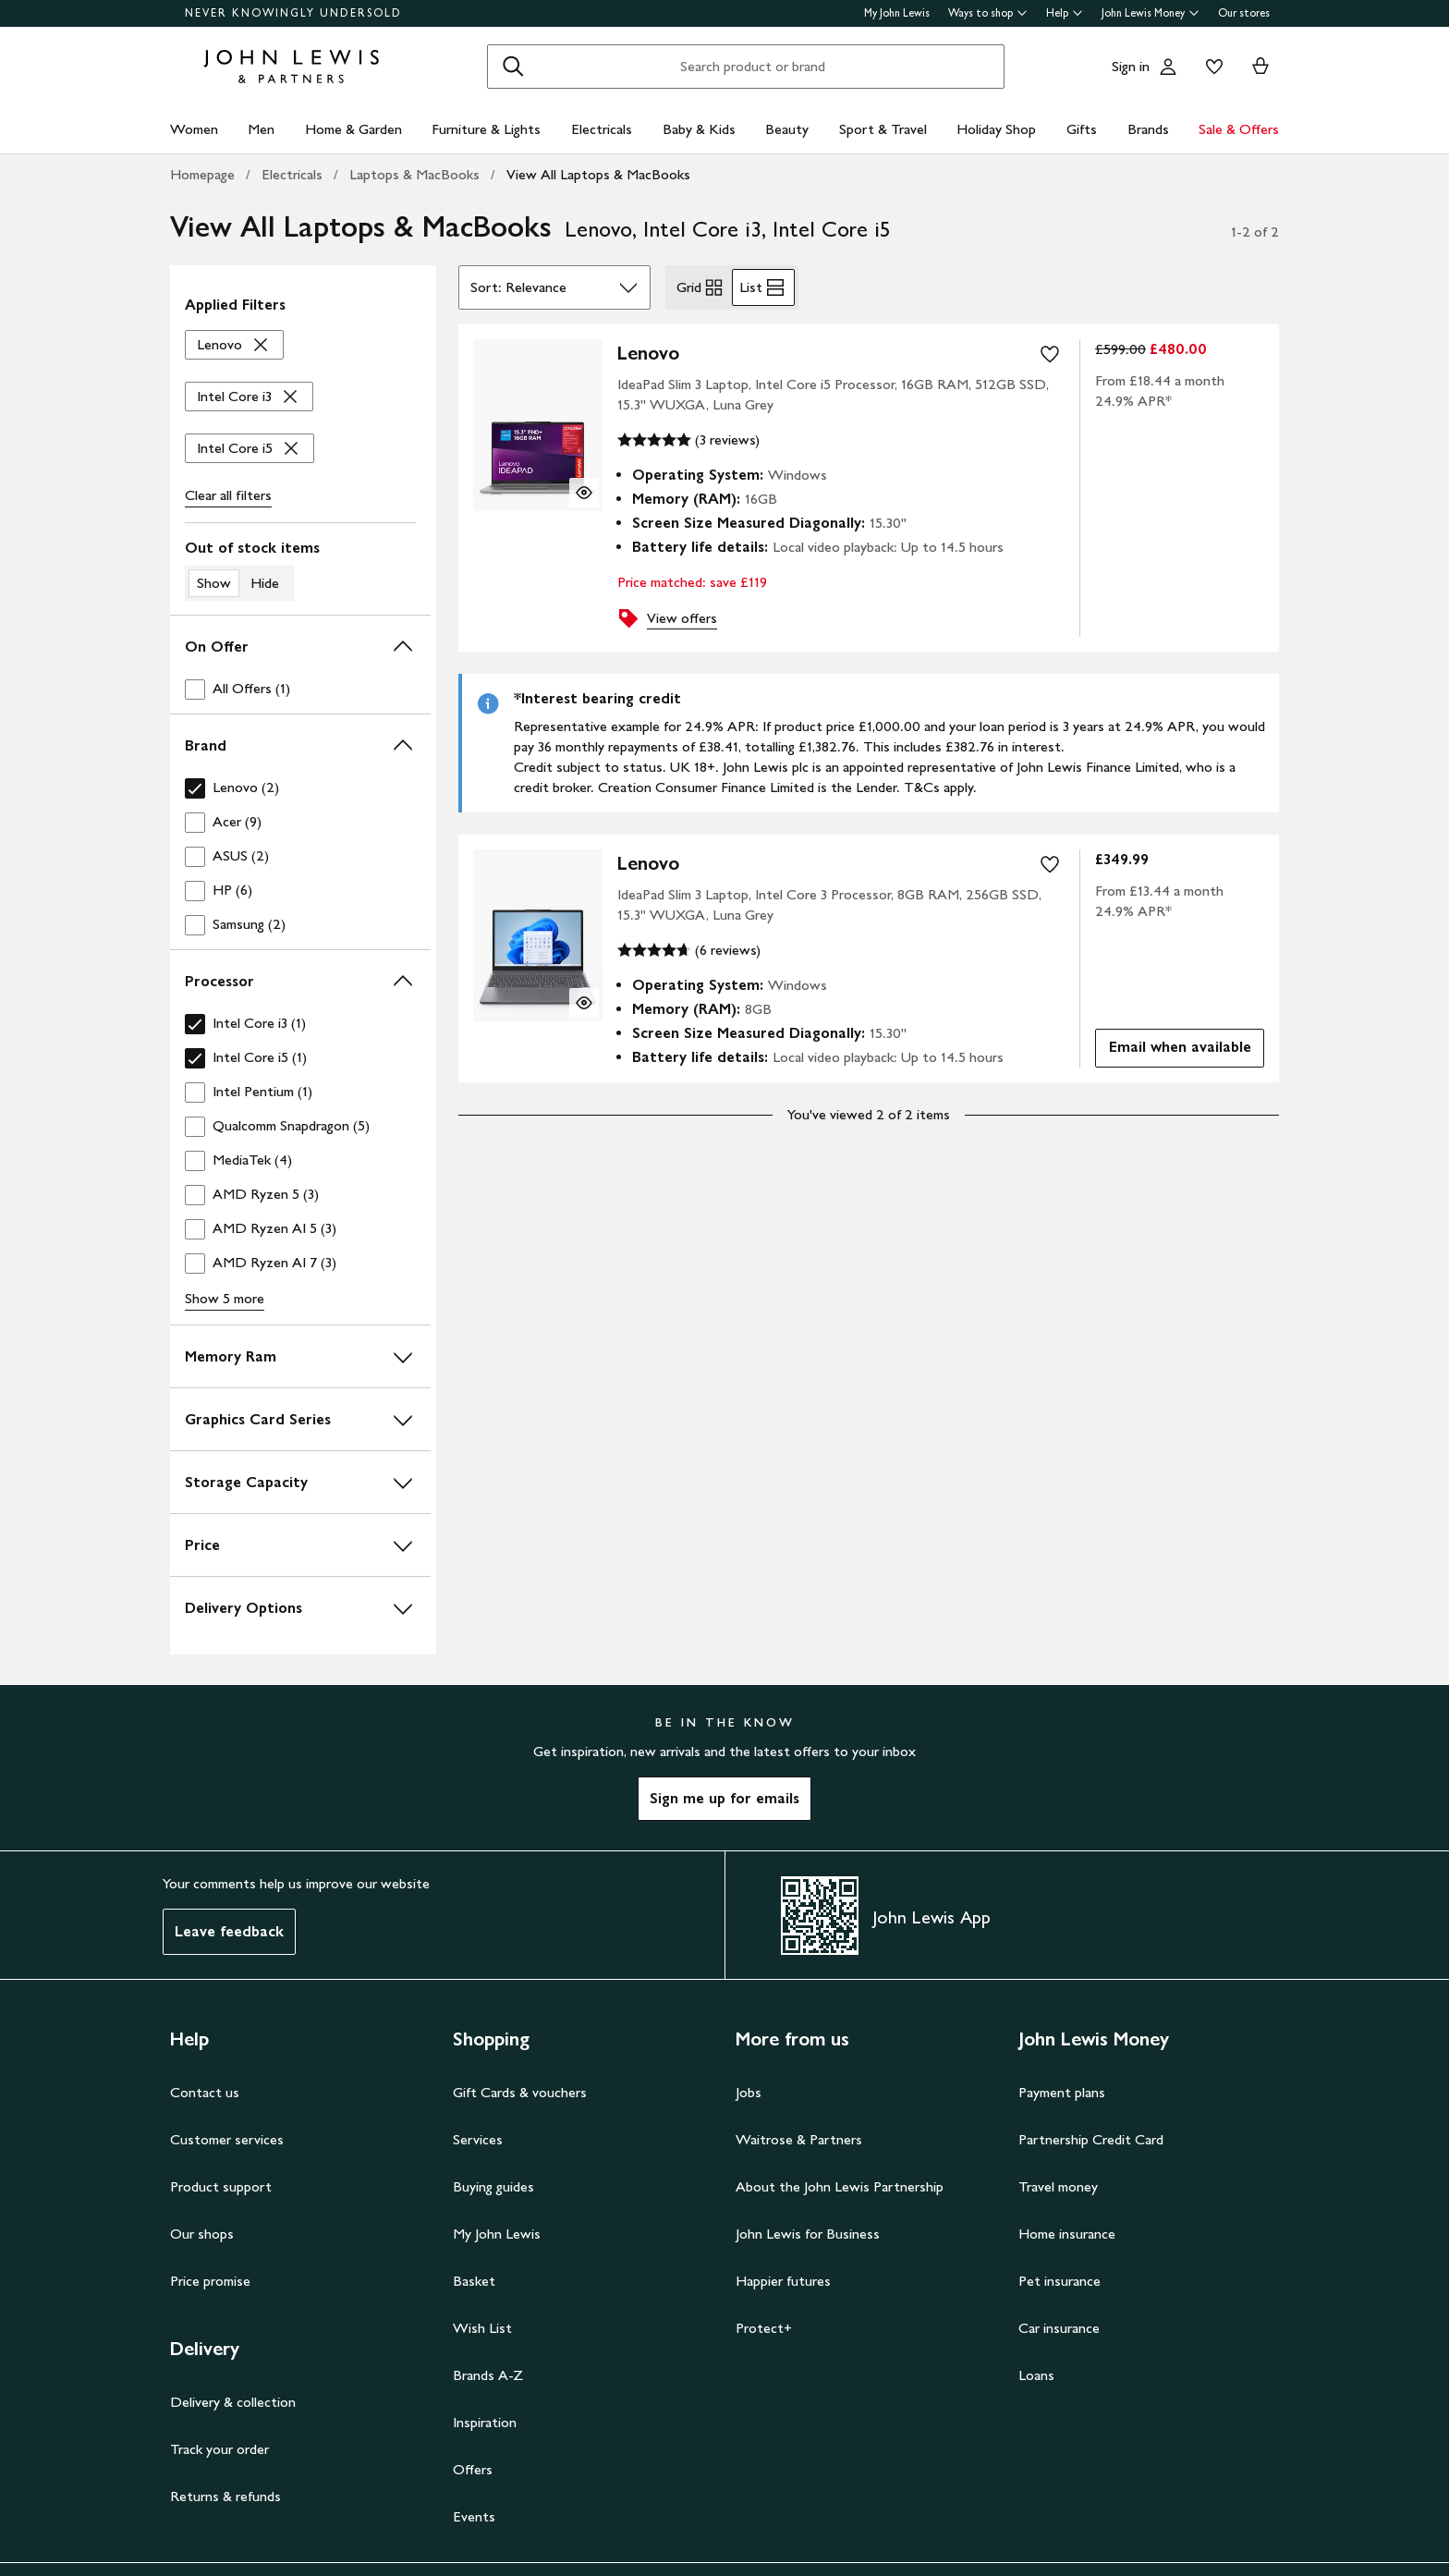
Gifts (1081, 129)
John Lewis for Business (808, 2233)
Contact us (204, 2092)
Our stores (1244, 12)
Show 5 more (224, 1298)
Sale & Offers (1239, 129)
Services (478, 2139)
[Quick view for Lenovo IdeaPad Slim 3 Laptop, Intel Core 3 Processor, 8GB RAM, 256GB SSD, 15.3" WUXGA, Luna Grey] (584, 1003)
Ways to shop (988, 12)
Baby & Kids (699, 129)
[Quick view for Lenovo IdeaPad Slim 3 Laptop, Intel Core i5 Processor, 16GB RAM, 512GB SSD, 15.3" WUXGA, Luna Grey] (584, 492)
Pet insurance (1059, 2280)
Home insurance (1066, 2233)
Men (261, 129)
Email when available (1173, 1051)
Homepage (202, 174)
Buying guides (493, 2186)
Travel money (1058, 2186)
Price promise (210, 2280)
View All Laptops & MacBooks (598, 174)
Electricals (601, 129)
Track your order (219, 2449)
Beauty (787, 129)
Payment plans (1061, 2092)
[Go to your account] (1168, 66)
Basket (474, 2280)
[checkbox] (300, 689)
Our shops (202, 2233)
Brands (1148, 129)
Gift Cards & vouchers (520, 2092)
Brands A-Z (488, 2375)
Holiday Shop (996, 129)
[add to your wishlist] (1050, 354)
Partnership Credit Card (1090, 2139)
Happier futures (783, 2280)
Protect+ (764, 2328)
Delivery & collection (233, 2402)
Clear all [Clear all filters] (228, 495)
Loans (1036, 2375)
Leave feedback (229, 1931)
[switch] (300, 569)
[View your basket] (1260, 66)
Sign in (1131, 66)
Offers (473, 2469)
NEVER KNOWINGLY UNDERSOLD (293, 12)
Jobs (748, 2092)
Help (1064, 12)
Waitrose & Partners (799, 2139)
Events (474, 2516)
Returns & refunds (225, 2496)
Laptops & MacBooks (414, 174)
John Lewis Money (1150, 12)
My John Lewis (897, 12)
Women (194, 129)
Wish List (482, 2328)
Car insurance (1059, 2328)
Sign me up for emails (724, 1798)
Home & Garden (353, 129)
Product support (221, 2186)
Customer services (227, 2139)
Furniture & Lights (486, 129)
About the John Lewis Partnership (840, 2186)
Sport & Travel (883, 129)
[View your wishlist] (1210, 66)
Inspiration (485, 2422)
